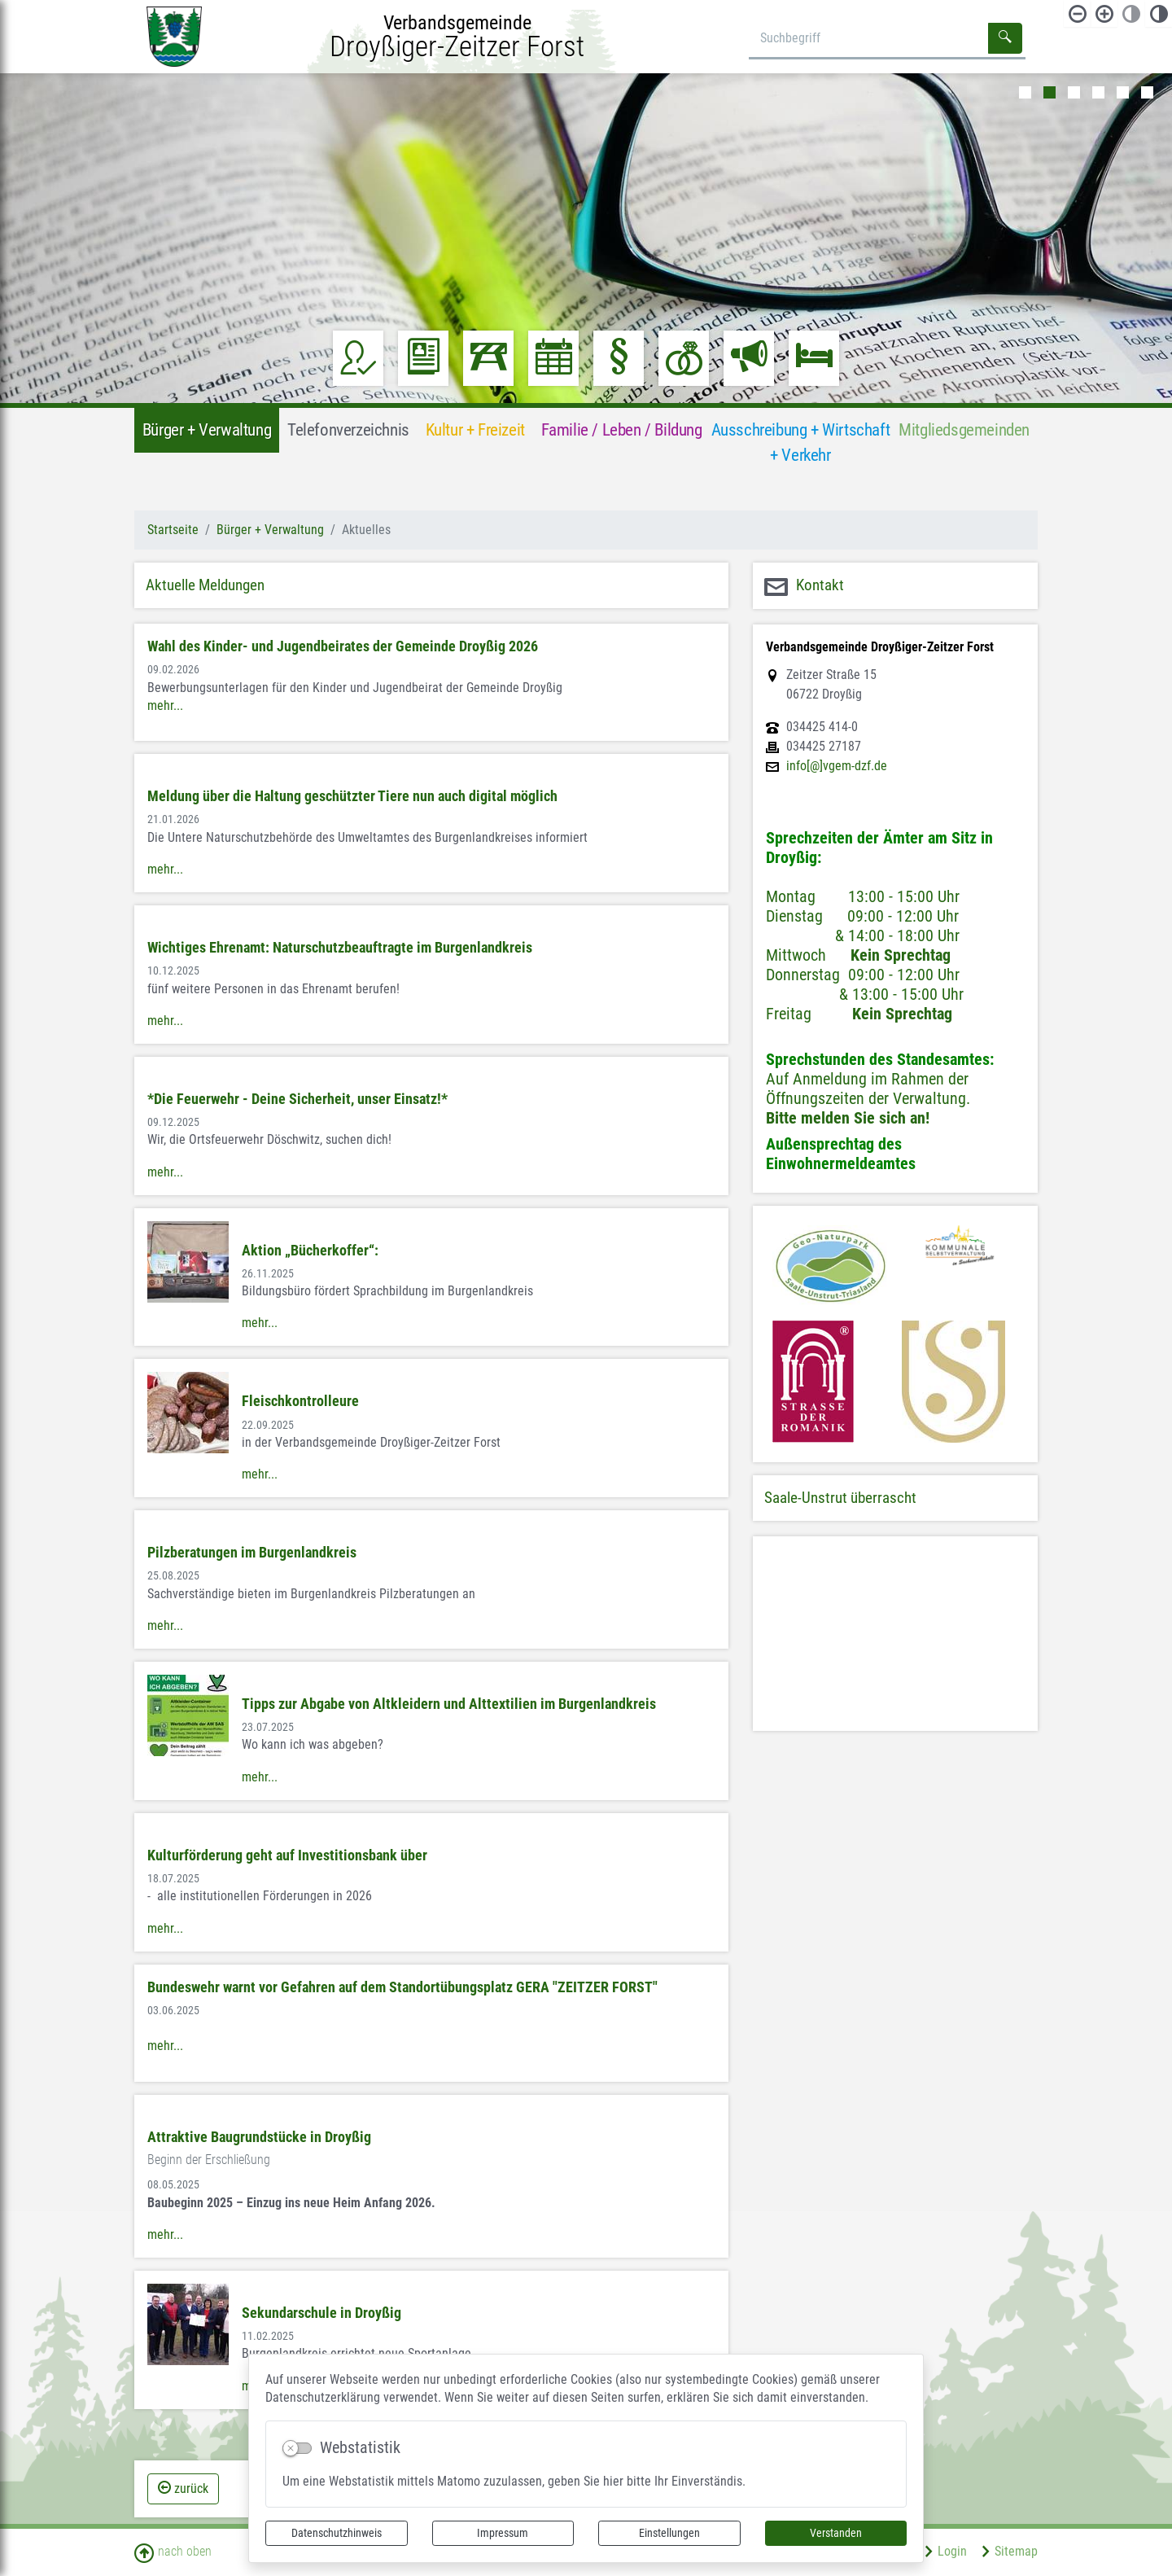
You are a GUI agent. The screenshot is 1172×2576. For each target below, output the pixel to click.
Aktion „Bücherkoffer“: (310, 1250)
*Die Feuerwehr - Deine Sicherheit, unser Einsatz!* (297, 1099)
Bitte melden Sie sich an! (847, 1118)
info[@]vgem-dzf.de (836, 766)
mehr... (165, 705)
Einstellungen (669, 2532)
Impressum (502, 2532)
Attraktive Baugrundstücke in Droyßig (259, 2137)
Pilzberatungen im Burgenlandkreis (251, 1552)
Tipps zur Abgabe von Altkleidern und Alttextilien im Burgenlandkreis (449, 1704)
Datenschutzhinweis (336, 2532)
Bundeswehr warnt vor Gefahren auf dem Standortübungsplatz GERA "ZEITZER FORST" (402, 1987)
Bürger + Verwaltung (270, 529)
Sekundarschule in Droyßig (321, 2313)
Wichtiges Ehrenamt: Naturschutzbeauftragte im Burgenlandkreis (339, 948)
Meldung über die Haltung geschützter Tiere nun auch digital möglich (352, 796)
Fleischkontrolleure (300, 1401)
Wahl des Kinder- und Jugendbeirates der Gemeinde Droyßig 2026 (342, 646)
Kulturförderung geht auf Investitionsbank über (287, 1855)
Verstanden (836, 2532)
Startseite (173, 529)
